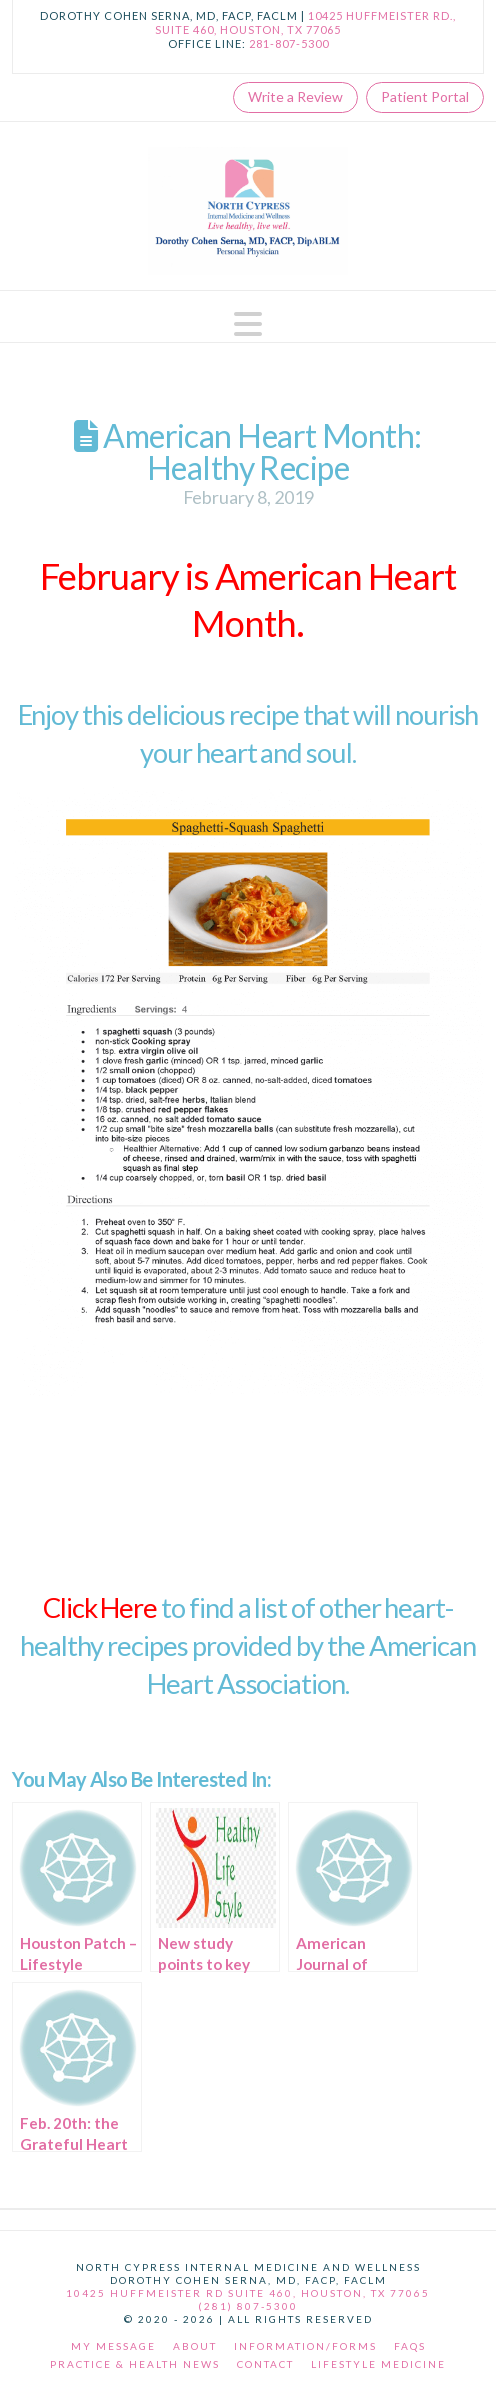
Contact (265, 2364)
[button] (248, 324)
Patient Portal (425, 96)
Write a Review (295, 96)
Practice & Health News (135, 2364)
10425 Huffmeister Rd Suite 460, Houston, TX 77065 (248, 2293)
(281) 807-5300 (248, 2306)
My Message (113, 2346)
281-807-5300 (289, 43)
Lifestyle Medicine (378, 2364)
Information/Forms (305, 2346)
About (195, 2346)
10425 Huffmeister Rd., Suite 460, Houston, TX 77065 (305, 22)
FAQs (410, 2346)
